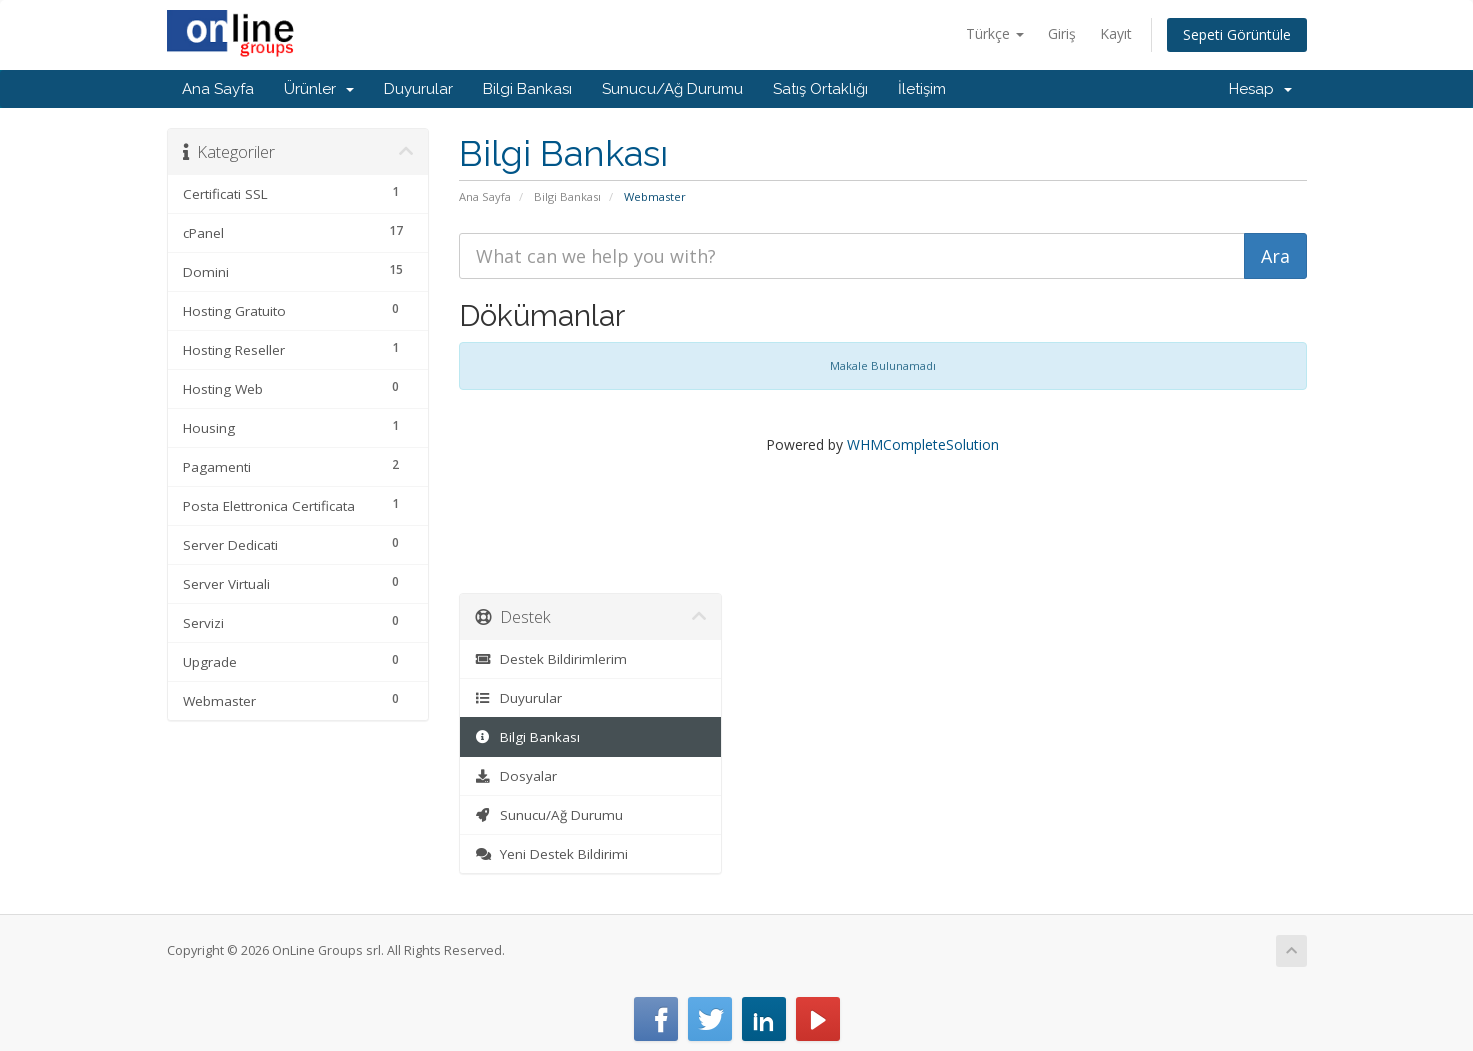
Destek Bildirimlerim (551, 659)
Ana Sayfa (218, 89)
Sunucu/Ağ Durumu (672, 89)
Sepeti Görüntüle (1237, 34)
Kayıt (1116, 33)
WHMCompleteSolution (923, 444)
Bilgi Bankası (527, 89)
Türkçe (995, 33)
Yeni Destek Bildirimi (551, 854)
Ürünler (319, 89)
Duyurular (418, 89)
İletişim (922, 89)
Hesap (1260, 89)
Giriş (1062, 33)
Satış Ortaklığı (820, 89)
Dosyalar (516, 776)
